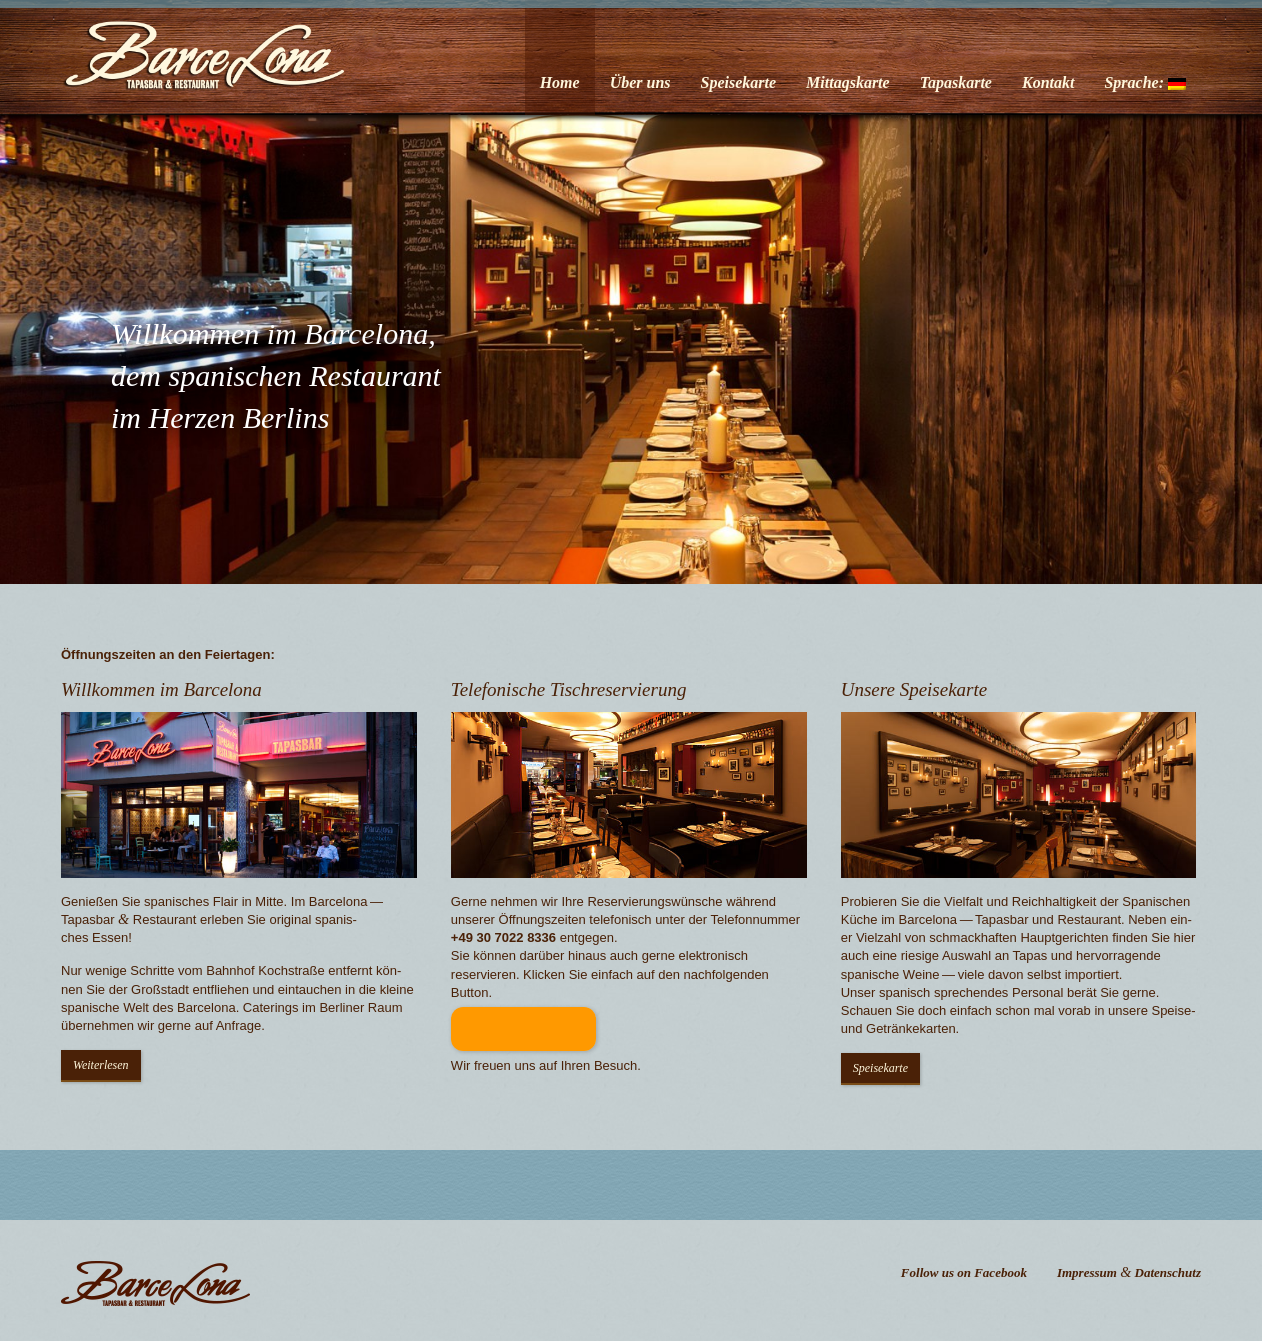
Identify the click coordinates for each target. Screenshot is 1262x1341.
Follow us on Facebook (964, 1272)
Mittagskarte (848, 82)
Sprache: (1145, 82)
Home (560, 82)
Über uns (640, 82)
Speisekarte (739, 82)
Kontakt (1048, 82)
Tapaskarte (956, 82)
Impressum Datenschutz (1129, 1272)
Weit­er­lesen (101, 1065)
